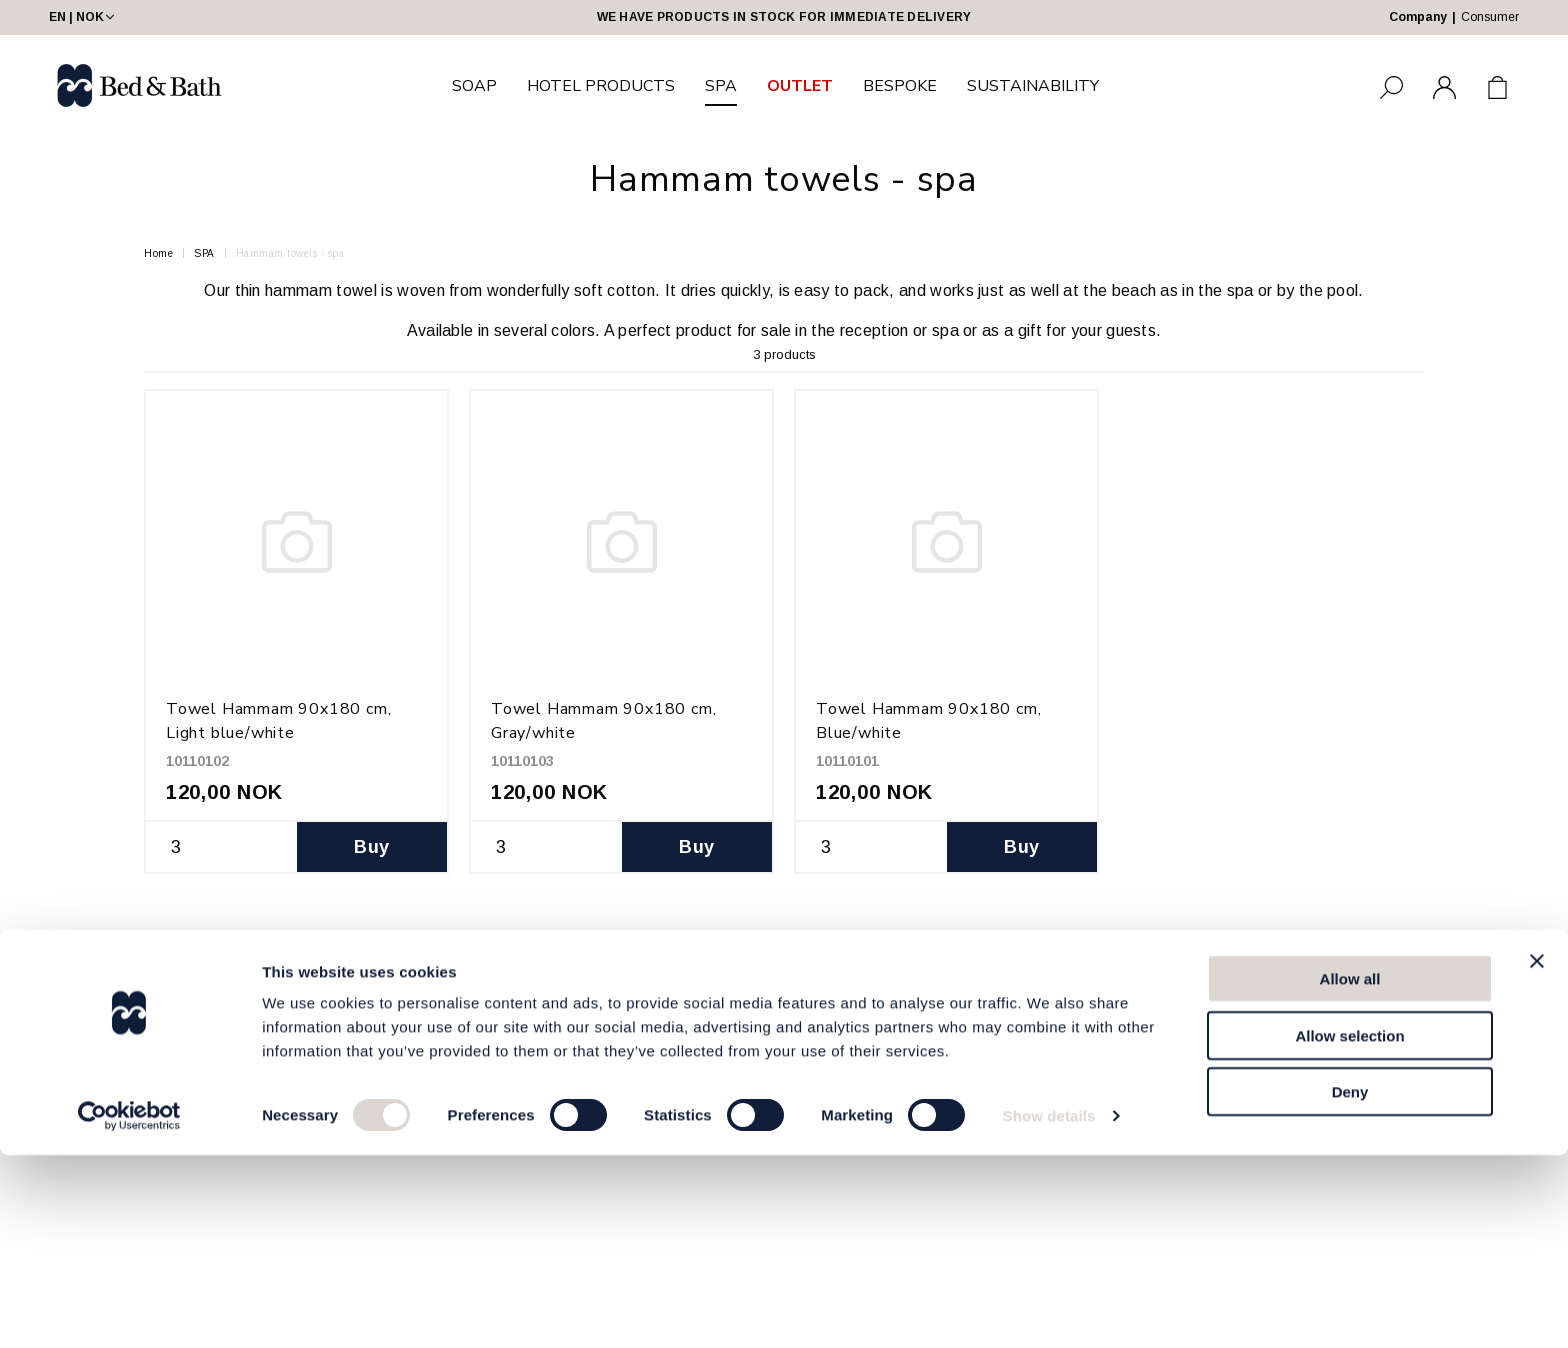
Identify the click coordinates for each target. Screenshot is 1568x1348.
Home (158, 253)
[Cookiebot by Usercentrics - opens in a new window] (129, 1309)
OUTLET (800, 86)
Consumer (1490, 17)
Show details (1049, 1308)
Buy (371, 847)
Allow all (1350, 1171)
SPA (721, 86)
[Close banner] (1537, 1154)
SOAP (474, 86)
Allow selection (1349, 1228)
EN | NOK (83, 17)
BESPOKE (900, 86)
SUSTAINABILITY (1033, 86)
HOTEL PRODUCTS (601, 86)
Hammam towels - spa (290, 253)
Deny (1350, 1284)
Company (1418, 17)
